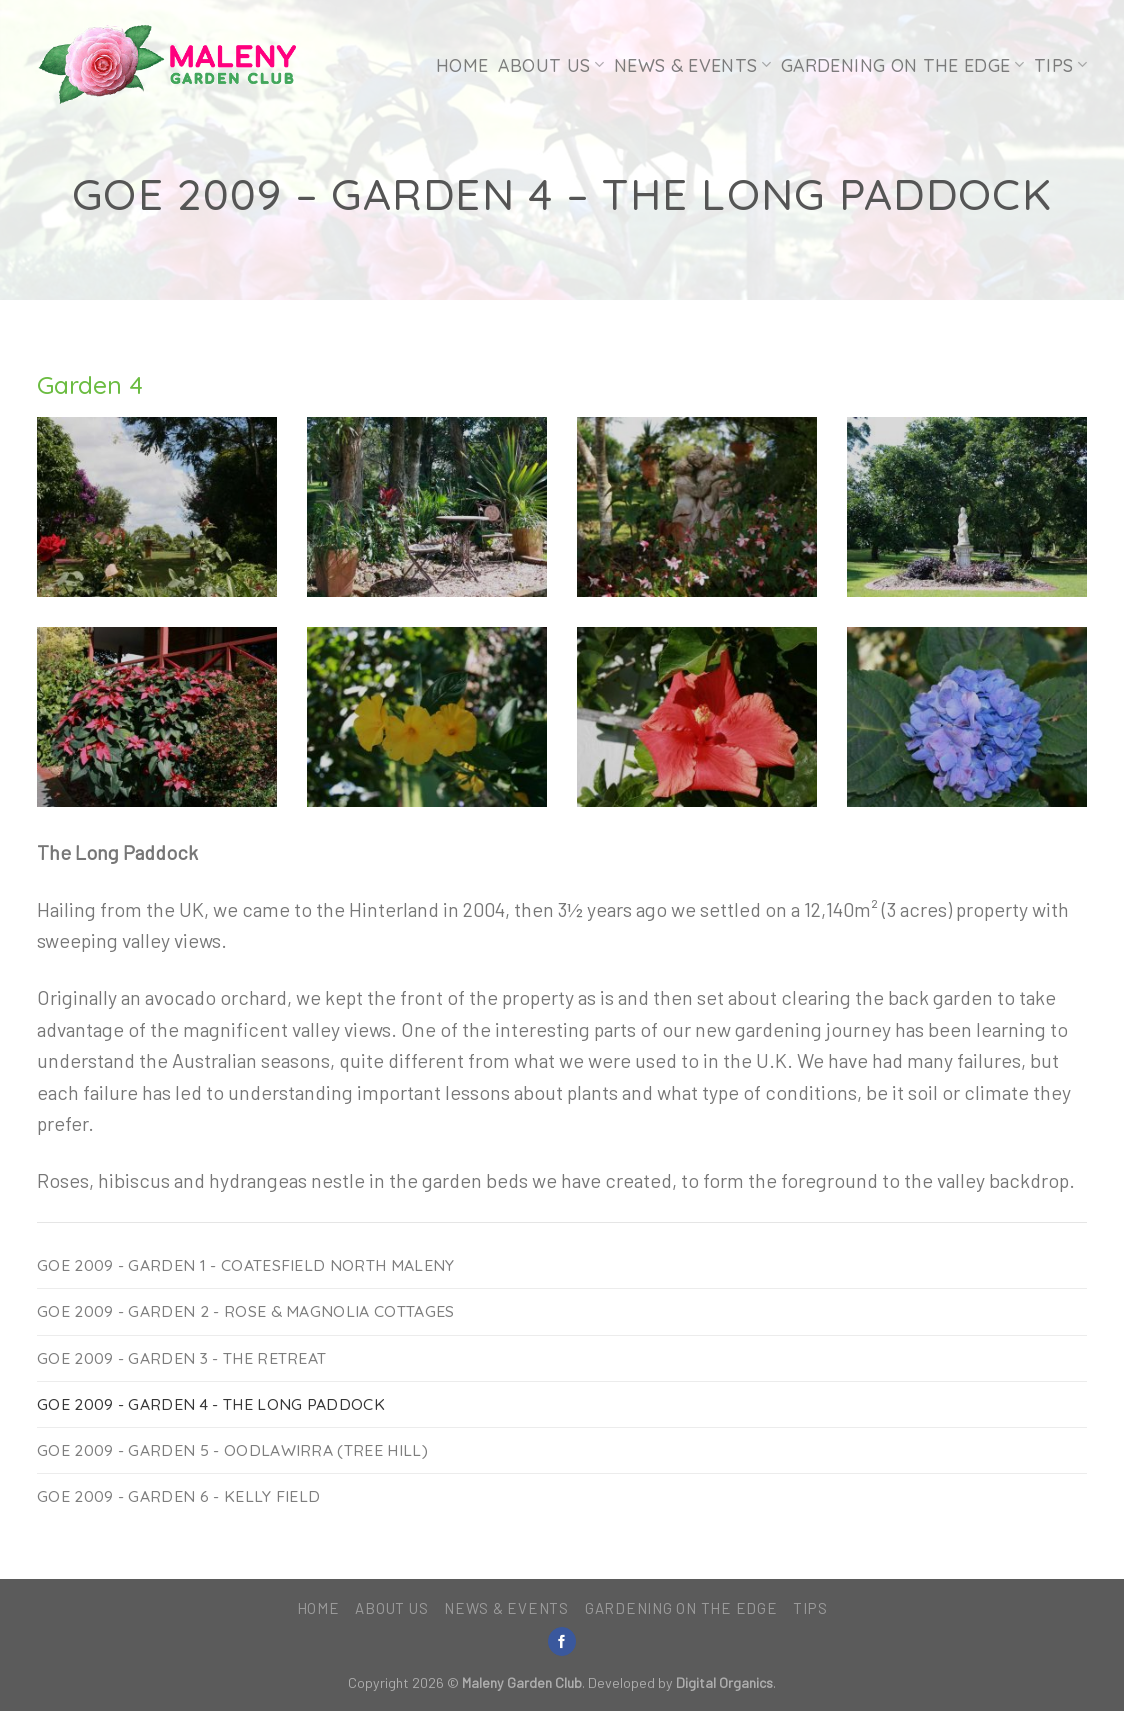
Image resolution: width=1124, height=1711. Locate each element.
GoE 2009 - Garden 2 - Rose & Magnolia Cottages (246, 1311)
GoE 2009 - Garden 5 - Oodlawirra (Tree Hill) (232, 1450)
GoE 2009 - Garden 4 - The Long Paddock (211, 1404)
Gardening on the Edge (902, 65)
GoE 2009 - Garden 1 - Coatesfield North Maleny (246, 1265)
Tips (1060, 65)
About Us (550, 65)
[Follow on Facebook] (562, 1641)
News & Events (692, 65)
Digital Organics (724, 1682)
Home (462, 65)
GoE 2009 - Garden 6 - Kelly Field (178, 1496)
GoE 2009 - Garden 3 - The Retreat (181, 1358)
